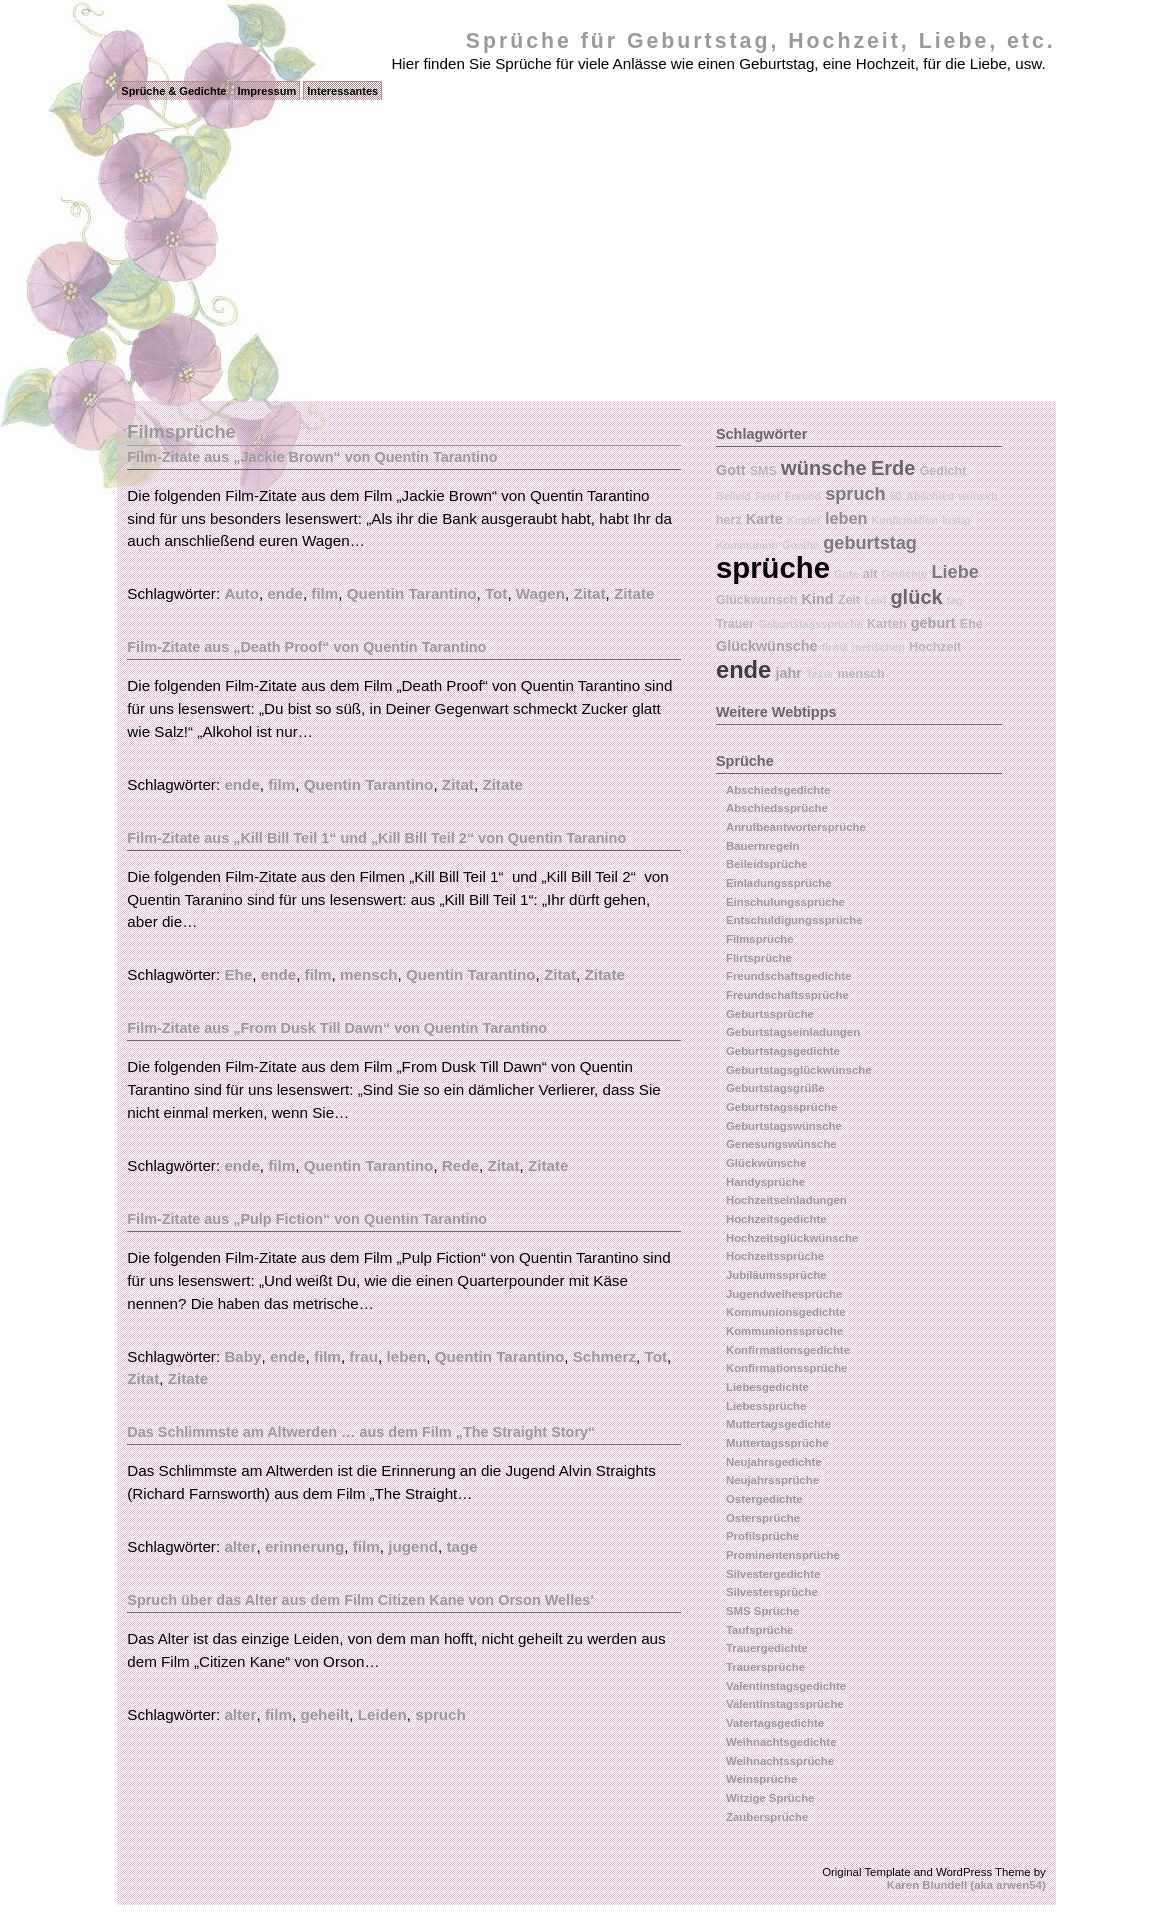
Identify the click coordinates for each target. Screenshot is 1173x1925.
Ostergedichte (764, 1499)
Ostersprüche (763, 1518)
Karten (887, 624)
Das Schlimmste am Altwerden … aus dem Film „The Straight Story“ (361, 1432)
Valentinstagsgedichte (786, 1686)
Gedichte (905, 574)
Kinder (804, 520)
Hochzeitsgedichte (776, 1219)
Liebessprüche (766, 1406)
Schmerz (604, 1356)
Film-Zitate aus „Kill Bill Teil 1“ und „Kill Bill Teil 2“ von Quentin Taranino (376, 838)
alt (870, 574)
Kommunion (747, 545)
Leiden (382, 1714)
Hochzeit (935, 647)
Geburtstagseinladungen (793, 1032)
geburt (933, 623)
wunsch (978, 496)
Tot (496, 593)
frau (363, 1356)
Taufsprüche (760, 1630)
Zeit (849, 600)
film (324, 593)
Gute (846, 574)
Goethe (800, 545)
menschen (878, 647)
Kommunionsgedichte (786, 1312)
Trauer (735, 624)
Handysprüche (765, 1182)
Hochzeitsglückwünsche (792, 1238)
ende (284, 593)
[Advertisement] (586, 251)
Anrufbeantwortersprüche (796, 827)
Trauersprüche (765, 1667)
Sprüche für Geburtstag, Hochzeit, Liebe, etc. (761, 41)
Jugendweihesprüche (784, 1294)
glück (916, 597)
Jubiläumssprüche (776, 1275)
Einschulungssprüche (785, 902)
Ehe (238, 974)
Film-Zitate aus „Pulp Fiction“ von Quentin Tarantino (307, 1219)
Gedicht (943, 471)
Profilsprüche (762, 1536)
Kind (818, 599)
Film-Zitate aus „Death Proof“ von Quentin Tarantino (306, 647)
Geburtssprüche (770, 1014)
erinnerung (304, 1546)
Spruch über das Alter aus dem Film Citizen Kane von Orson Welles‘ (360, 1600)
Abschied (930, 496)
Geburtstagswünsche (784, 1126)
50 (896, 496)
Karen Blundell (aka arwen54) (966, 1885)
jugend (413, 1546)
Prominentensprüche (783, 1555)
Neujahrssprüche (772, 1480)
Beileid (733, 496)
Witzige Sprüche (770, 1798)
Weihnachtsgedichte (781, 1742)
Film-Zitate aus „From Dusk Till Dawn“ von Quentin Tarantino (337, 1028)
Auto (241, 593)
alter (240, 1546)
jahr (789, 673)
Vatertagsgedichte (775, 1723)
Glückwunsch (756, 600)
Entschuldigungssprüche (794, 920)
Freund (803, 496)
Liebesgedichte (767, 1387)
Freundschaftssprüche (787, 995)
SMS (763, 471)
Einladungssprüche (779, 883)
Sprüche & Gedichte (173, 91)
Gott (731, 470)
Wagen (540, 593)
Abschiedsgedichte (778, 790)
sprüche (773, 567)
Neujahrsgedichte (774, 1462)
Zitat (590, 593)
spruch (440, 1714)
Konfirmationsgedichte (788, 1350)
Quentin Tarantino (412, 593)
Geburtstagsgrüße (775, 1088)
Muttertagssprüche (777, 1443)
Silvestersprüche (772, 1592)
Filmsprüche (760, 939)
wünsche (824, 468)
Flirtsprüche (759, 958)
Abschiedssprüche (777, 808)
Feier (767, 496)
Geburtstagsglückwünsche (799, 1070)
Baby (242, 1356)
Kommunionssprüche (784, 1331)
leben (407, 1356)
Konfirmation (905, 520)
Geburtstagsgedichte (783, 1051)
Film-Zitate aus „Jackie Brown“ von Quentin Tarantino (312, 457)
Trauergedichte (767, 1648)
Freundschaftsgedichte (788, 976)
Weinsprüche (761, 1779)
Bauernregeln (762, 846)
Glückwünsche (767, 646)
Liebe (954, 572)
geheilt (324, 1714)
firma (835, 647)
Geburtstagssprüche (810, 624)
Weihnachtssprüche (780, 1761)
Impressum (267, 91)
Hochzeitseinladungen (786, 1200)
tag (955, 600)
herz (729, 520)
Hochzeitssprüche (775, 1256)
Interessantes (342, 91)
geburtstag (870, 543)
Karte (764, 519)
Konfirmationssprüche (787, 1368)
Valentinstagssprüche (785, 1704)
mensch (368, 974)
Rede (460, 1165)
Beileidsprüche (767, 864)
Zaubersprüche (767, 1817)
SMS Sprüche (762, 1611)
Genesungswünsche (781, 1144)
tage (461, 1546)
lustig (956, 520)
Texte (819, 674)
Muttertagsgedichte (778, 1424)
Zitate (634, 593)
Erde (893, 468)
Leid (875, 600)
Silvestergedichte (773, 1574)
